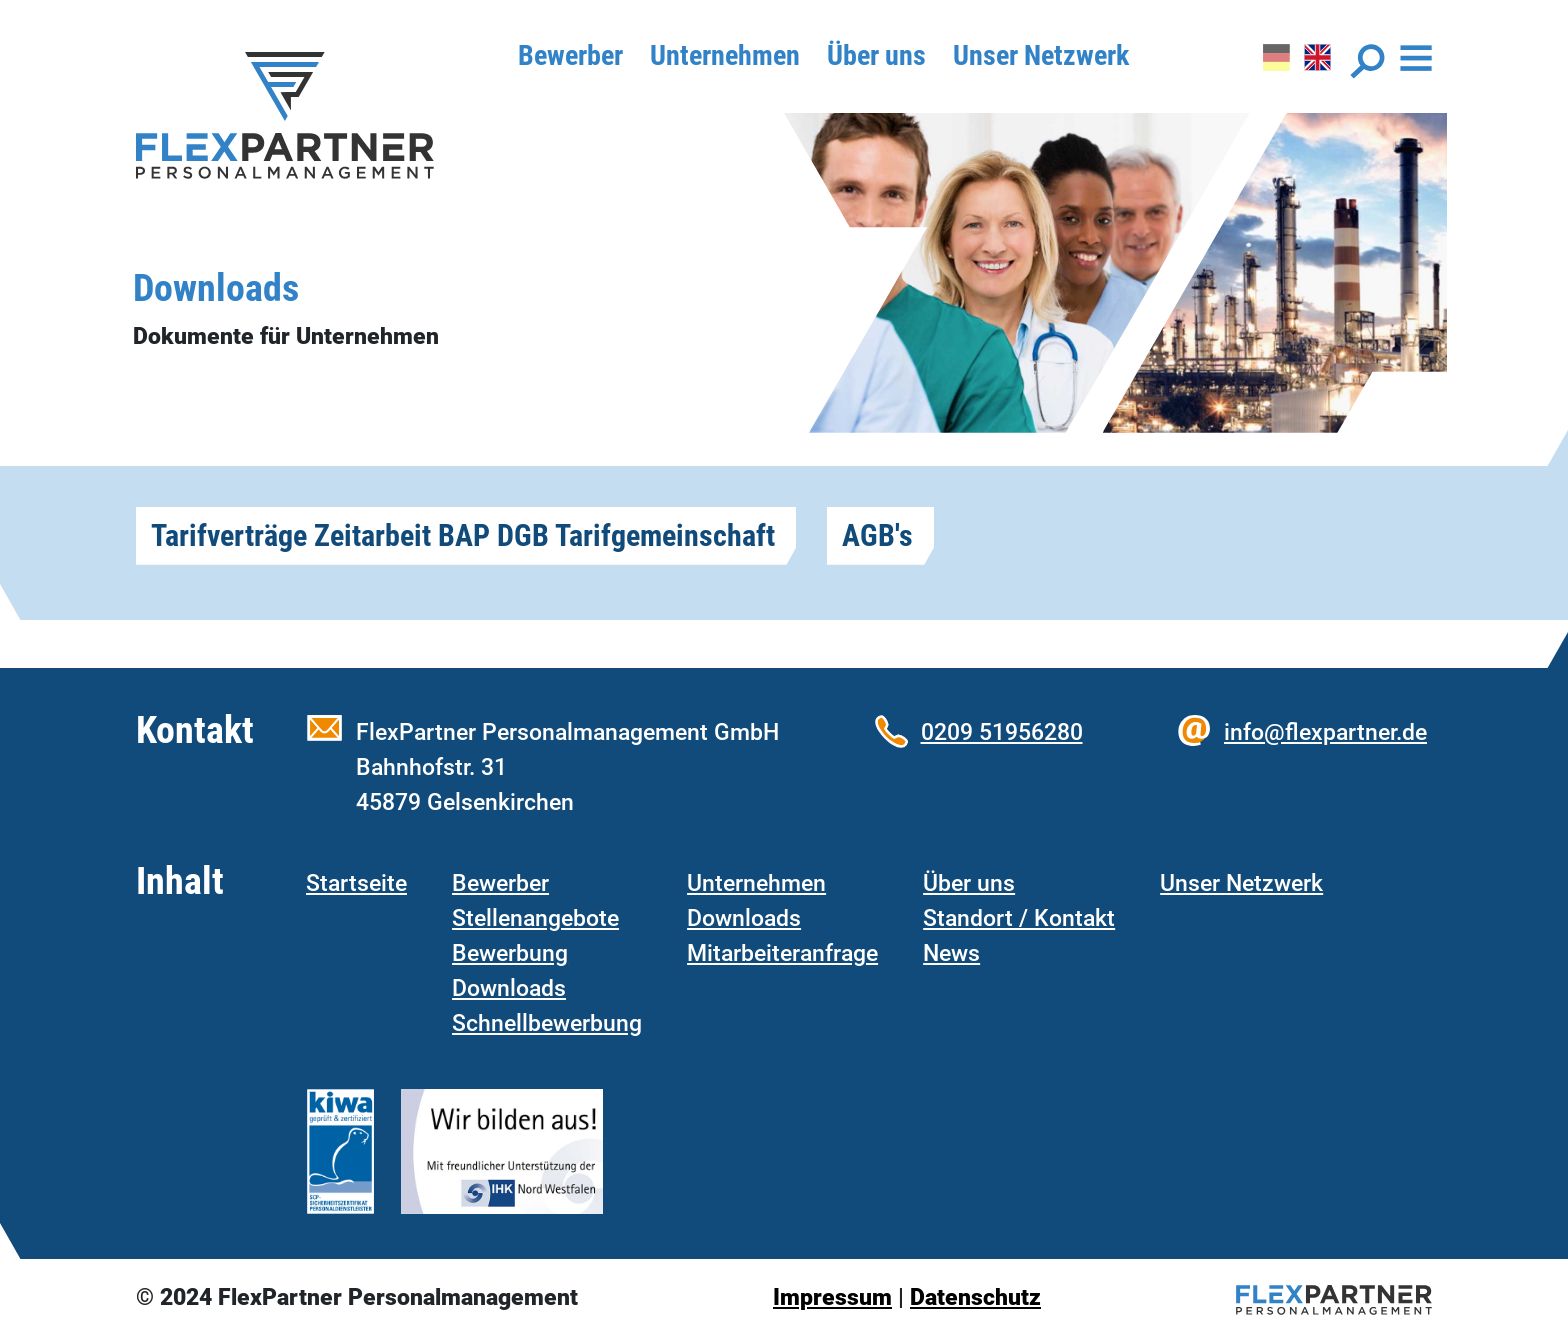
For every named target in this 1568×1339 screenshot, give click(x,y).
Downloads (509, 988)
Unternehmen (725, 55)
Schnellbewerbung (547, 1023)
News (951, 953)
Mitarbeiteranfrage (782, 953)
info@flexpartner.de (1325, 732)
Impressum (832, 1297)
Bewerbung (510, 953)
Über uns (876, 55)
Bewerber (570, 55)
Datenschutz (975, 1297)
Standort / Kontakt (1019, 918)
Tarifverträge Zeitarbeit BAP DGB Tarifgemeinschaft (463, 535)
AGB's (877, 535)
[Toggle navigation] (1391, 61)
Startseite (356, 883)
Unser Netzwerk (1041, 55)
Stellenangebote (535, 918)
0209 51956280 (1002, 732)
